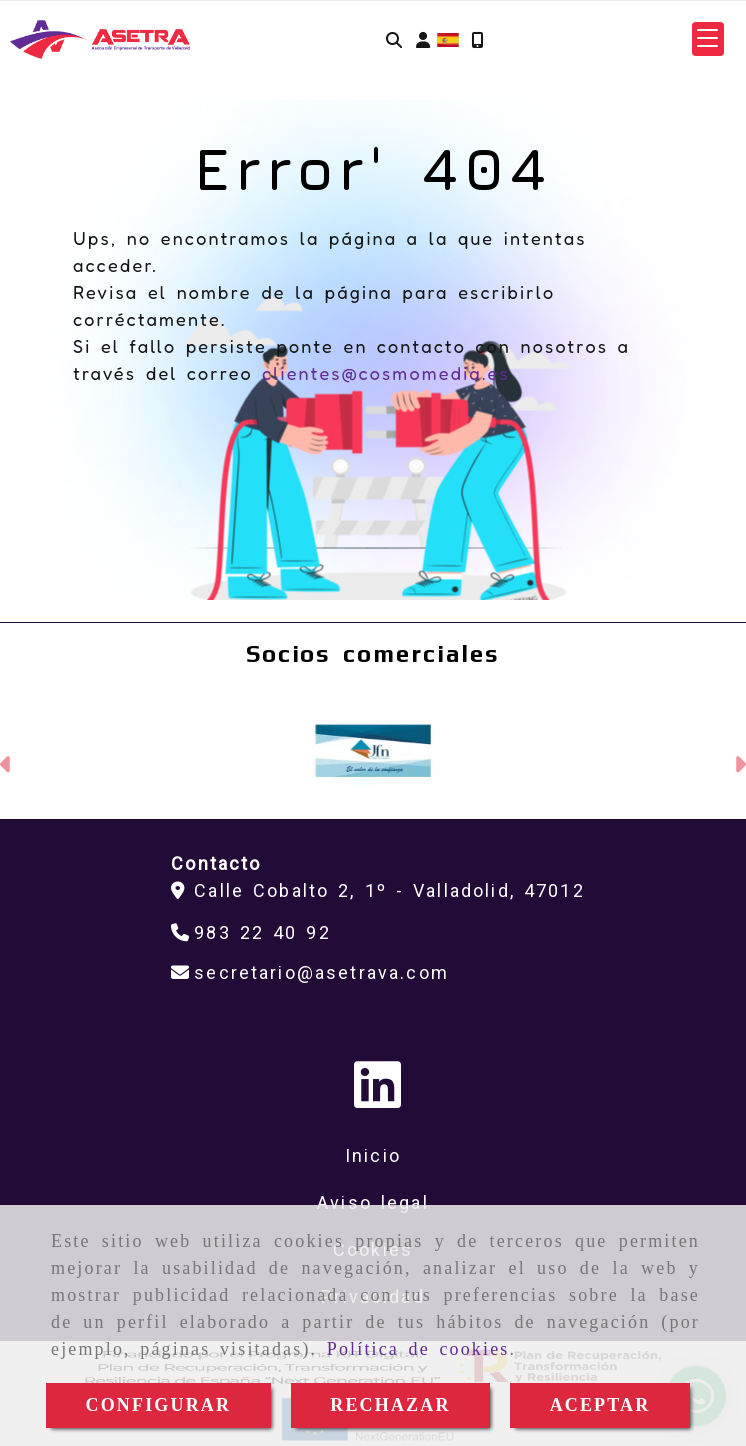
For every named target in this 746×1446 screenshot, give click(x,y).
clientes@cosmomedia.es (386, 373)
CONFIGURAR (159, 1405)
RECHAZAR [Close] (390, 1405)
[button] (423, 39)
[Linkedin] (377, 1098)
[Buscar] (394, 39)
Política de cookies (418, 1349)
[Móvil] (477, 39)
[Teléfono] (251, 932)
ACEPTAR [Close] (600, 1405)
